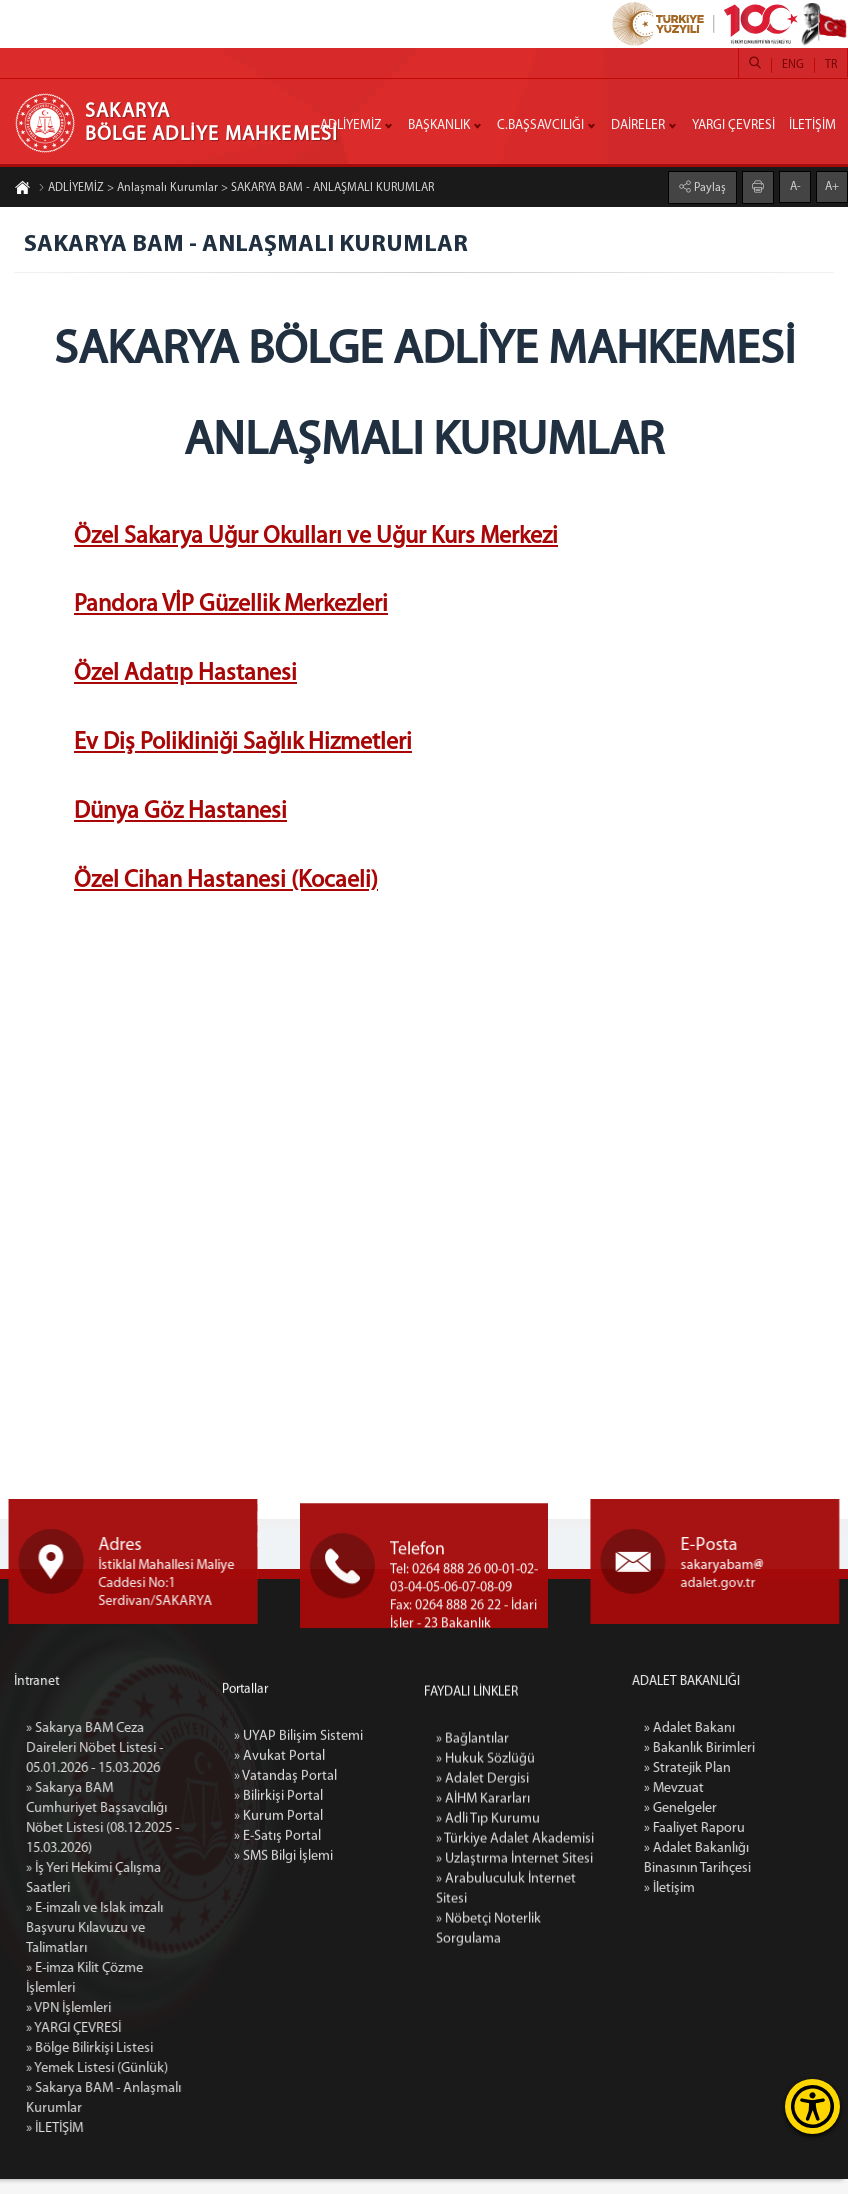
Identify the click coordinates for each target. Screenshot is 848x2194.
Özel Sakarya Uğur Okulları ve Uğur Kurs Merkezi (316, 542)
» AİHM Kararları (480, 2030)
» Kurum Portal (274, 1996)
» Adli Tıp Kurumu (484, 2050)
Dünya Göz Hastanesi (180, 818)
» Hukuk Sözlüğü (482, 1990)
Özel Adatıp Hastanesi (185, 680)
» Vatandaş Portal (283, 1956)
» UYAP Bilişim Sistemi (294, 1916)
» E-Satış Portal (274, 2016)
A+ (832, 183)
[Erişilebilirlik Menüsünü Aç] (812, 2106)
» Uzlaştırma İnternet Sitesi (510, 2090)
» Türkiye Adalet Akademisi (510, 2070)
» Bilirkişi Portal (274, 1976)
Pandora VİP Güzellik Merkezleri (231, 611)
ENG (793, 65)
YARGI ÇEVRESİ (733, 125)
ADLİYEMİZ (350, 125)
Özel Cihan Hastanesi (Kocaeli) (226, 886)
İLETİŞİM (812, 125)
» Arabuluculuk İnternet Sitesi (501, 2120)
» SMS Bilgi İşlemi (282, 2036)
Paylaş (708, 184)
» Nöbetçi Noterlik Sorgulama (485, 2160)
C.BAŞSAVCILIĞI (540, 125)
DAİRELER (638, 125)
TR (831, 65)
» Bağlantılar (471, 1970)
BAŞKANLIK (439, 125)
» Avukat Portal (275, 1936)
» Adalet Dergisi (480, 2010)
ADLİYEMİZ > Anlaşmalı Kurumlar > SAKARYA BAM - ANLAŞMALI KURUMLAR (236, 192)
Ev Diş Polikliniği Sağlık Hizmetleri (243, 749)
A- (795, 183)
